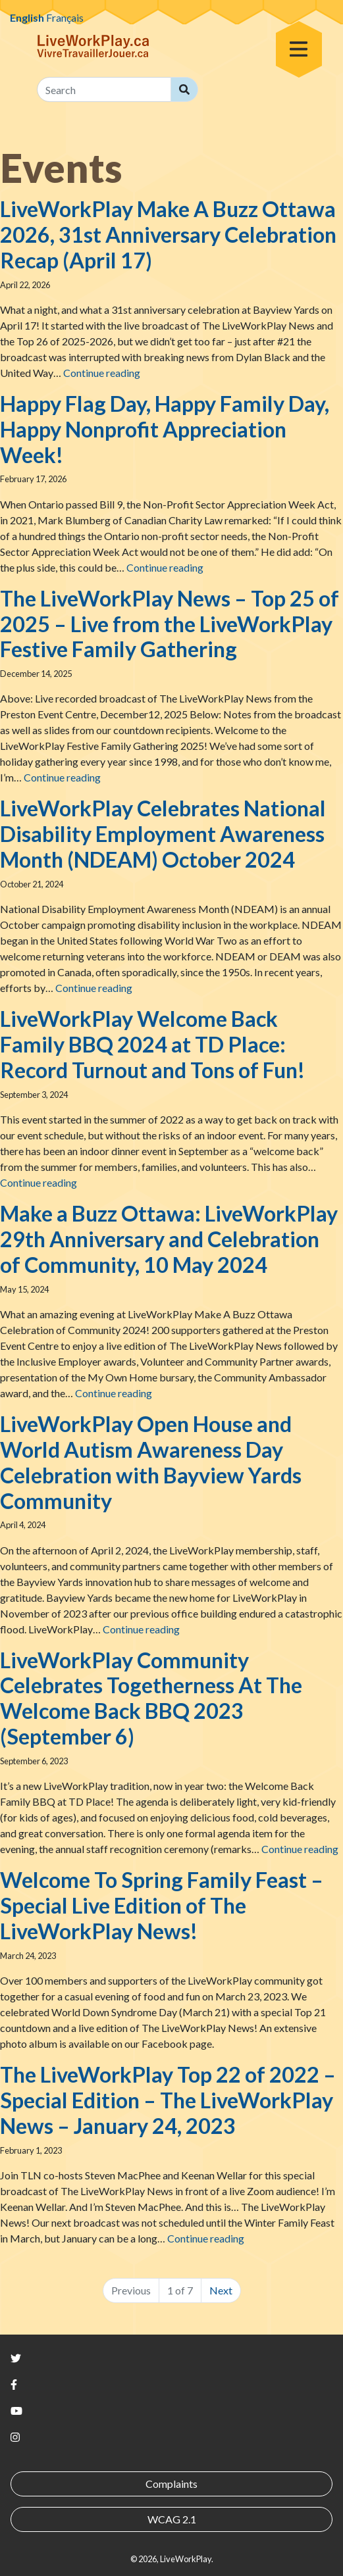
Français (65, 17)
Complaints (171, 2483)
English (27, 17)
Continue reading (101, 372)
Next (220, 2290)
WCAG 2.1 (171, 2519)
